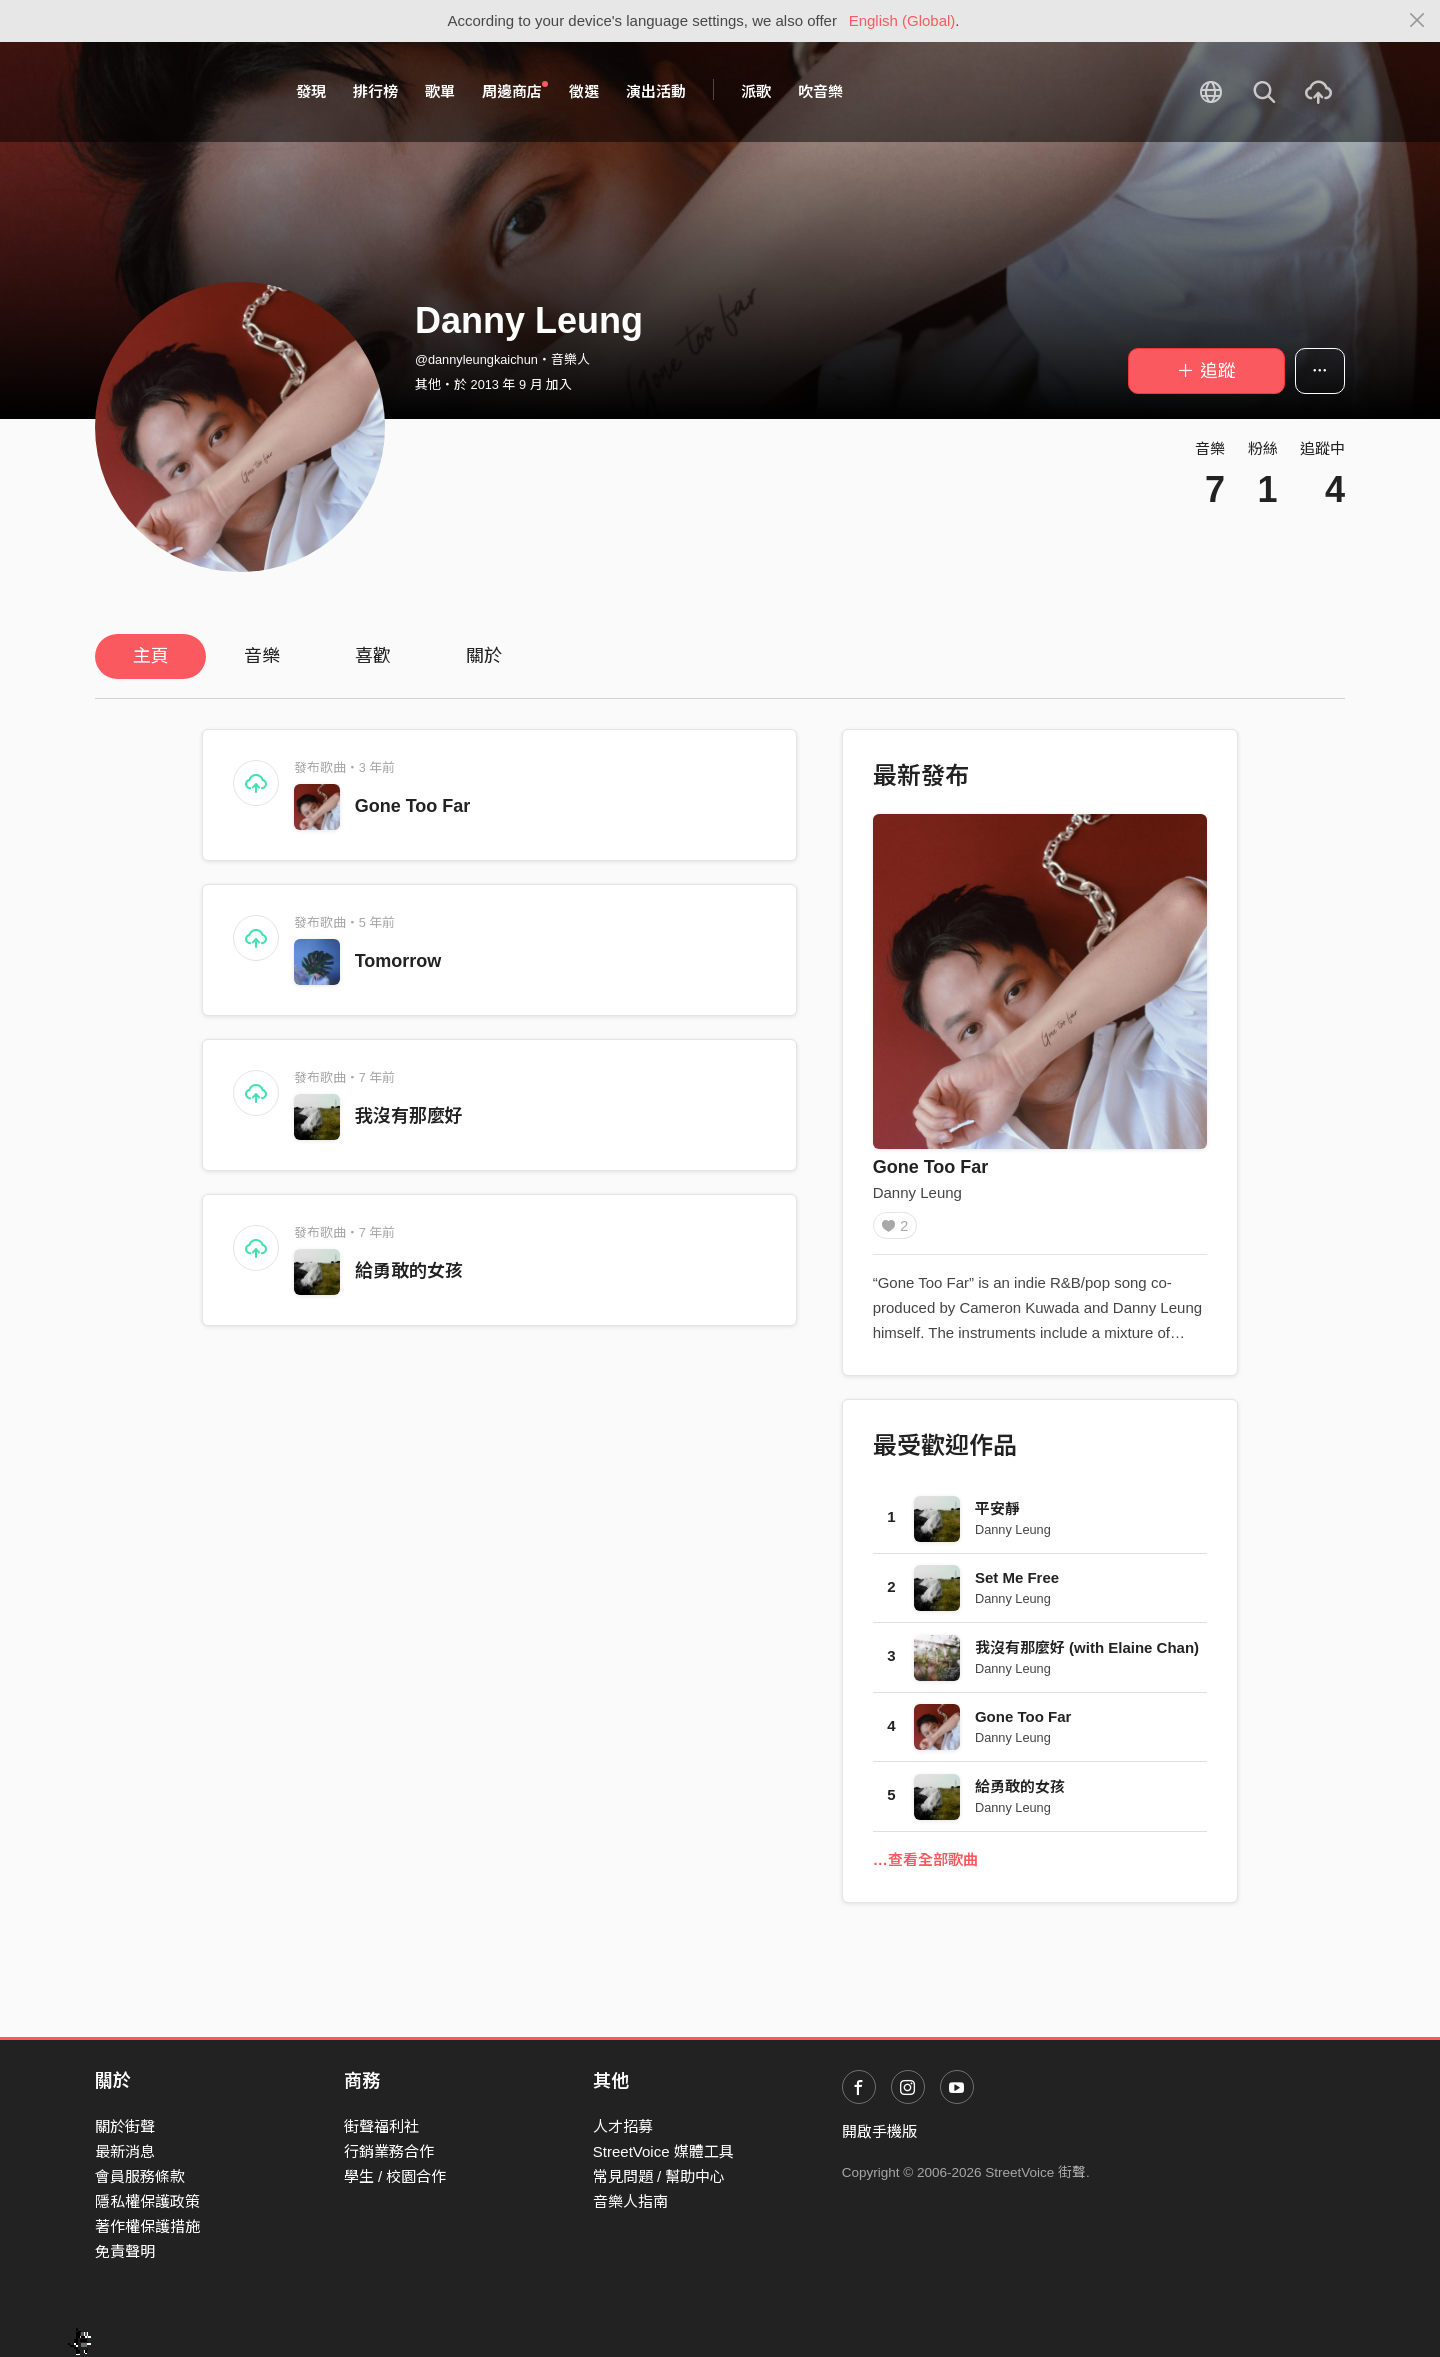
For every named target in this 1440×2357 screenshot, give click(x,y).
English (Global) (902, 20)
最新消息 (125, 2151)
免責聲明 (125, 2252)
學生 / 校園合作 (395, 2176)
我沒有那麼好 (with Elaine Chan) (1087, 1654)
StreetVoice (177, 92)
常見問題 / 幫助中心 (659, 2176)
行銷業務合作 (389, 2151)
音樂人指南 (630, 2201)
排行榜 (375, 91)
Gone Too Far (413, 806)
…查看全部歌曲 (925, 1866)
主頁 (151, 656)
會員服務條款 (140, 2176)
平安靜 (997, 1515)
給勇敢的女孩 (409, 1271)
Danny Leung (917, 1192)
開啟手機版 (879, 2131)
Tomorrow (398, 961)
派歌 (756, 91)
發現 (311, 91)
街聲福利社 (381, 2126)
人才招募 (623, 2126)
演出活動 (656, 91)
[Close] (1417, 21)
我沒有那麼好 (409, 1116)
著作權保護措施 (147, 2226)
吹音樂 (820, 91)
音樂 (262, 656)
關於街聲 (125, 2126)
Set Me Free (1017, 1584)
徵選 (584, 91)
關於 (484, 656)
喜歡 (373, 656)
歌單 (440, 91)
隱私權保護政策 (147, 2201)
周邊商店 (515, 91)
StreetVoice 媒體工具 (663, 2151)
